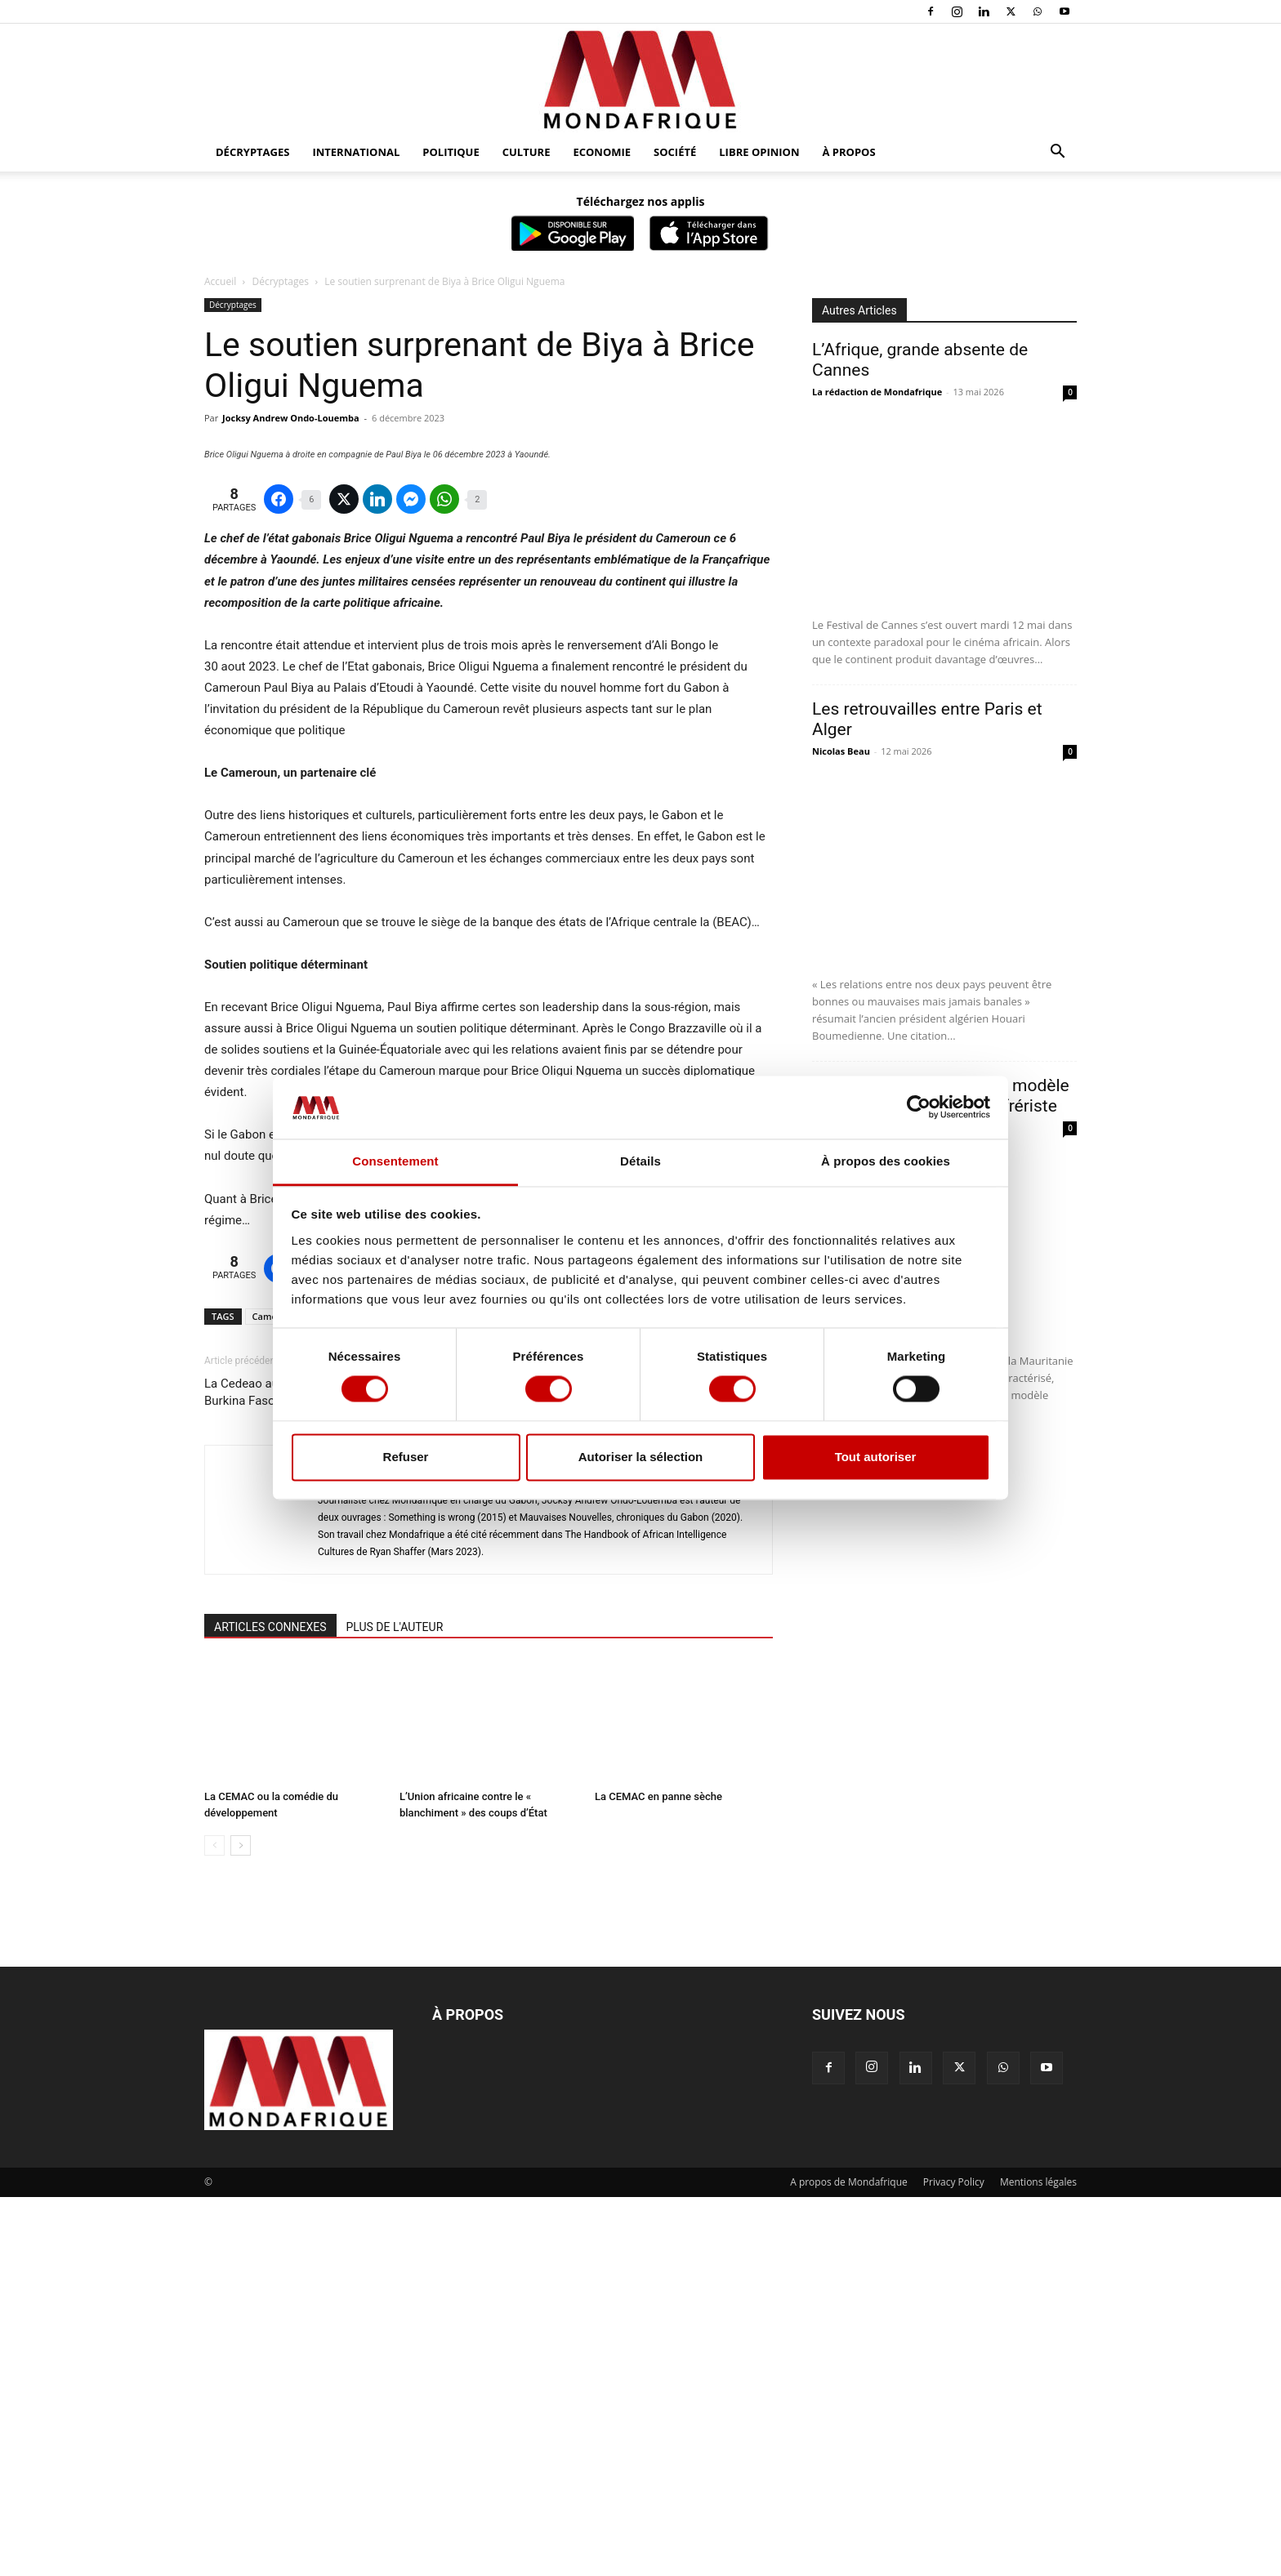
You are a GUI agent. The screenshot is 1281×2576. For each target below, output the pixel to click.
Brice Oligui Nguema (464, 1695)
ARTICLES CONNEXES (270, 2005)
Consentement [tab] (395, 1161)
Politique (450, 152)
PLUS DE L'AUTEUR (395, 2005)
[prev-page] (214, 2224)
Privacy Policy (953, 2561)
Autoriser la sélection (640, 1457)
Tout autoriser (876, 1457)
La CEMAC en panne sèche (658, 2175)
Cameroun (275, 1695)
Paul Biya (382, 1695)
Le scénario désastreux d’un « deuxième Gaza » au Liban (644, 1771)
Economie (602, 152)
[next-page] (240, 2224)
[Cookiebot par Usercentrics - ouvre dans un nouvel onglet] (918, 1107)
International (355, 152)
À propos (849, 152)
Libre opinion (759, 152)
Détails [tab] (640, 1161)
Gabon (329, 1695)
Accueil (220, 281)
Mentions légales (1038, 2561)
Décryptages (252, 152)
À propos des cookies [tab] (885, 1161)
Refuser (406, 1457)
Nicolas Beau (841, 751)
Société (675, 152)
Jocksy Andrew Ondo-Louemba (290, 418)
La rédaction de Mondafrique (877, 392)
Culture (526, 152)
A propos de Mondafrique (849, 2561)
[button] (1057, 153)
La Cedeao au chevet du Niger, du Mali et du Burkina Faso (322, 1771)
